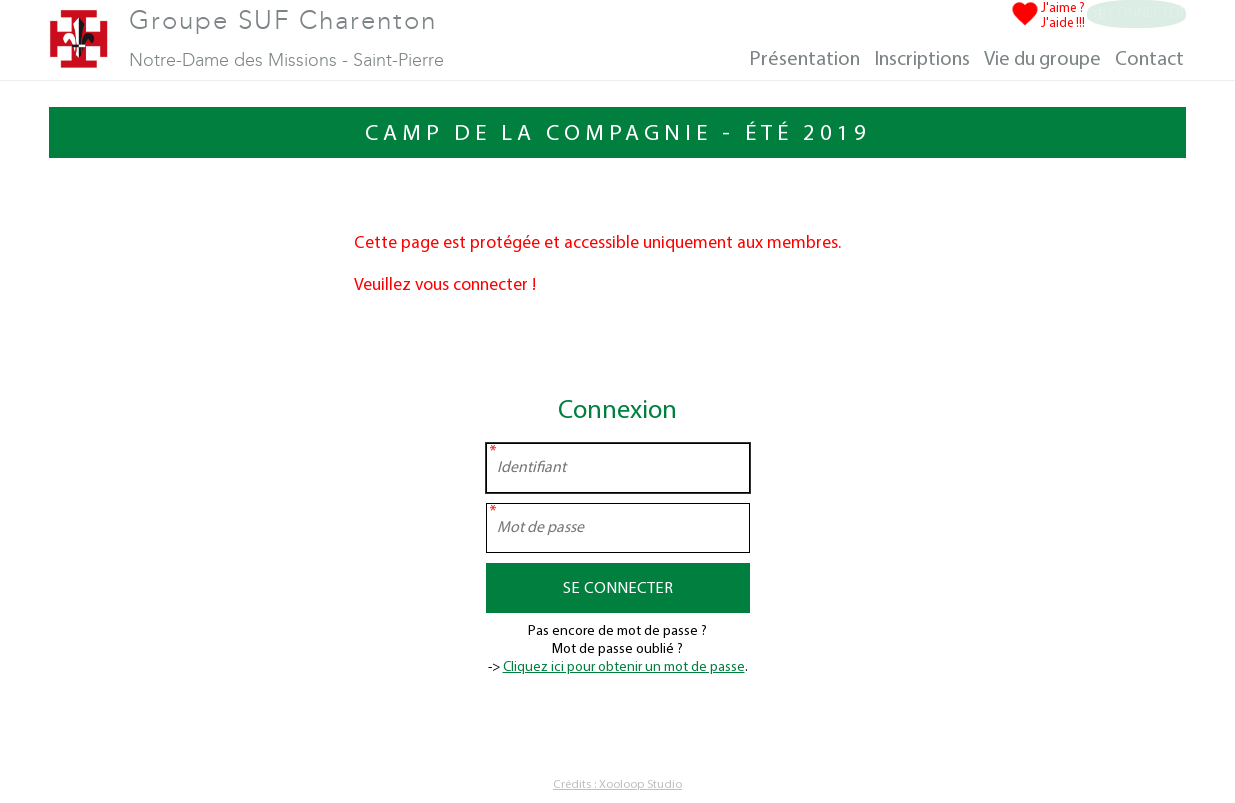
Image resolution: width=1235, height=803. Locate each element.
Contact (1149, 60)
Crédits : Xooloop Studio (617, 785)
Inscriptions (922, 60)
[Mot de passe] (618, 528)
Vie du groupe (1042, 60)
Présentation (804, 60)
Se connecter (1134, 15)
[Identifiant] (618, 468)
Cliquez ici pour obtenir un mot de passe (624, 667)
